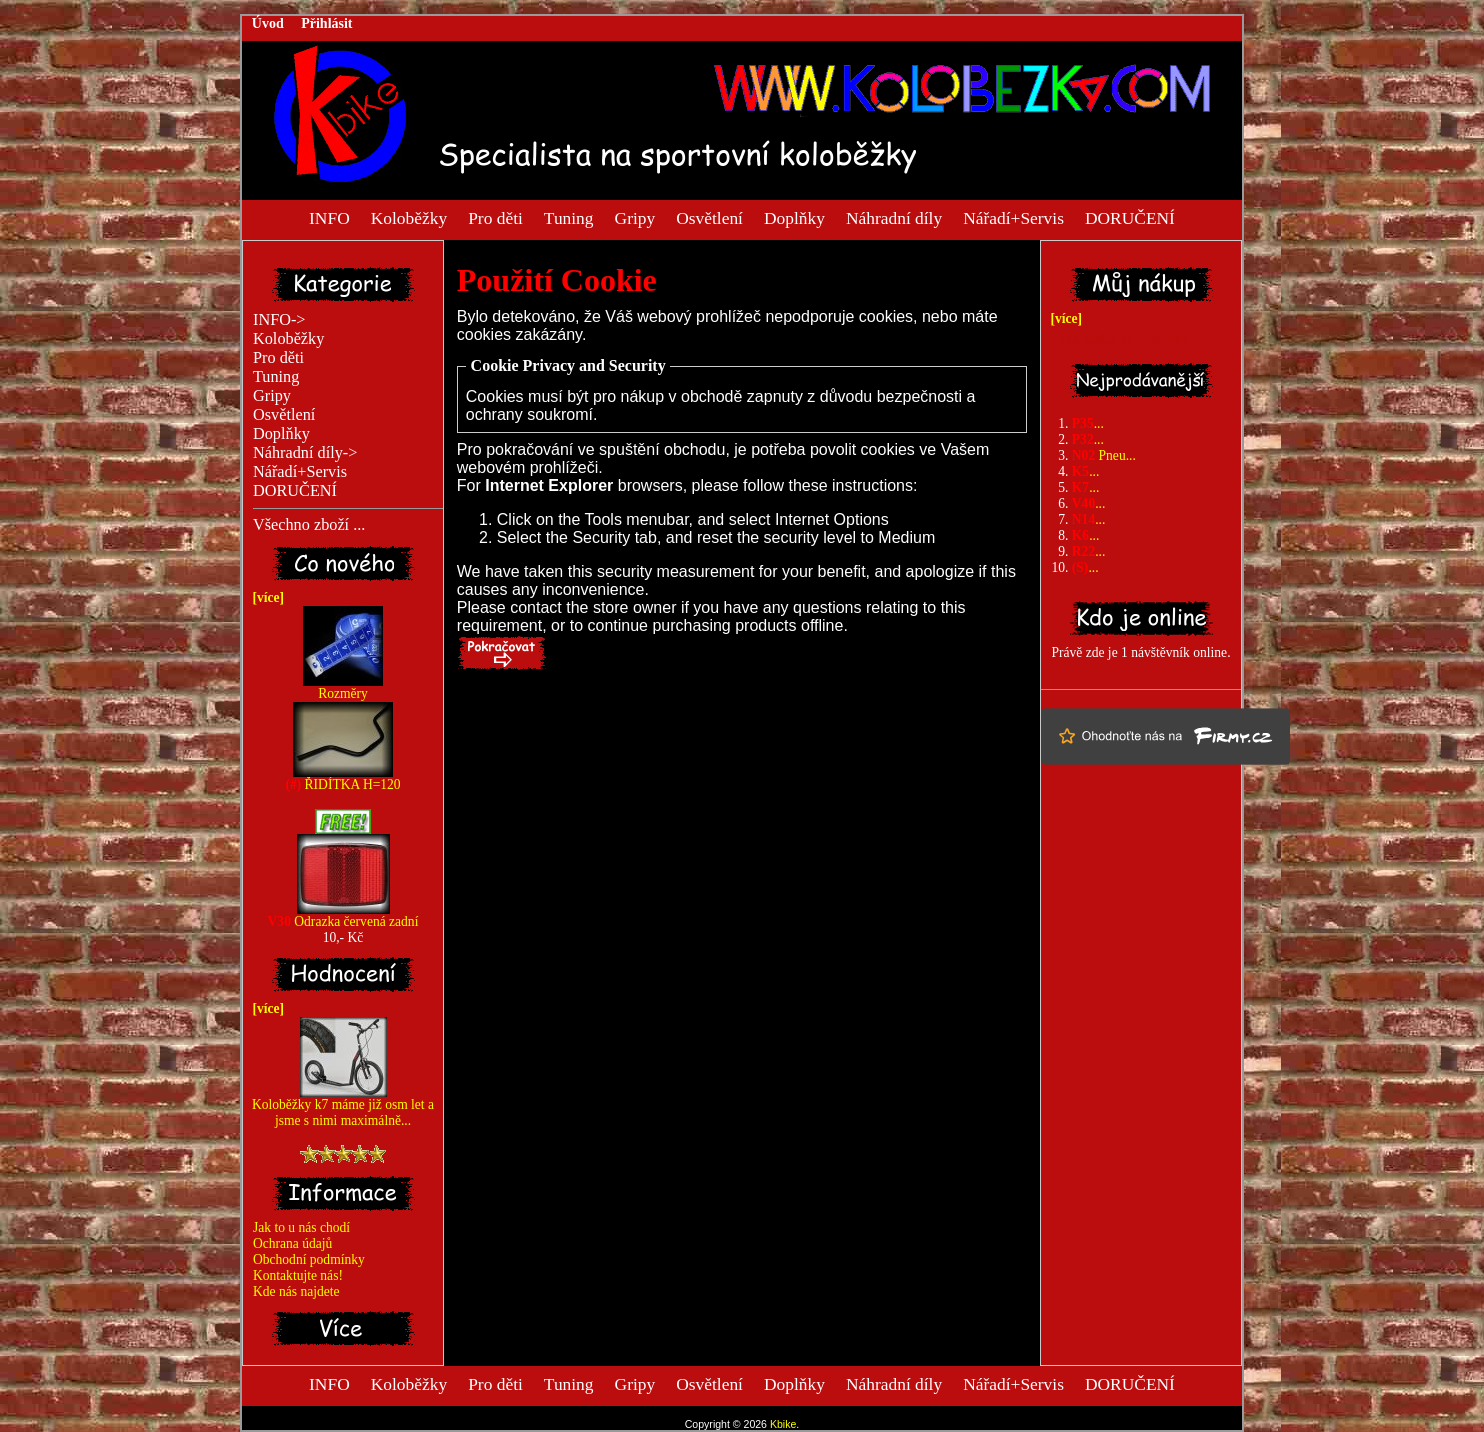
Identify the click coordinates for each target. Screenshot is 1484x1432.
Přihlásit (326, 23)
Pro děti (495, 217)
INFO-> (279, 320)
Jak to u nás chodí (301, 1227)
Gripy (635, 217)
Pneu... (1104, 455)
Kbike (783, 1424)
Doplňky (794, 217)
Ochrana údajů (292, 1243)
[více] (265, 597)
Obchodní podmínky (309, 1259)
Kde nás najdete (296, 1291)
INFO (329, 217)
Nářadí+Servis (1013, 217)
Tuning (569, 217)
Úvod (268, 23)
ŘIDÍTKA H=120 (342, 778)
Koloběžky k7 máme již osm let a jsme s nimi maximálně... (343, 1106)
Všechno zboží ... (309, 525)
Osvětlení (709, 217)
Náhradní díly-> (305, 453)
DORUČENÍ (1130, 217)
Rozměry (343, 687)
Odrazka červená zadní (343, 915)
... (1088, 423)
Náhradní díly (894, 217)
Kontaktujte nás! (298, 1275)
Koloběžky (409, 217)
